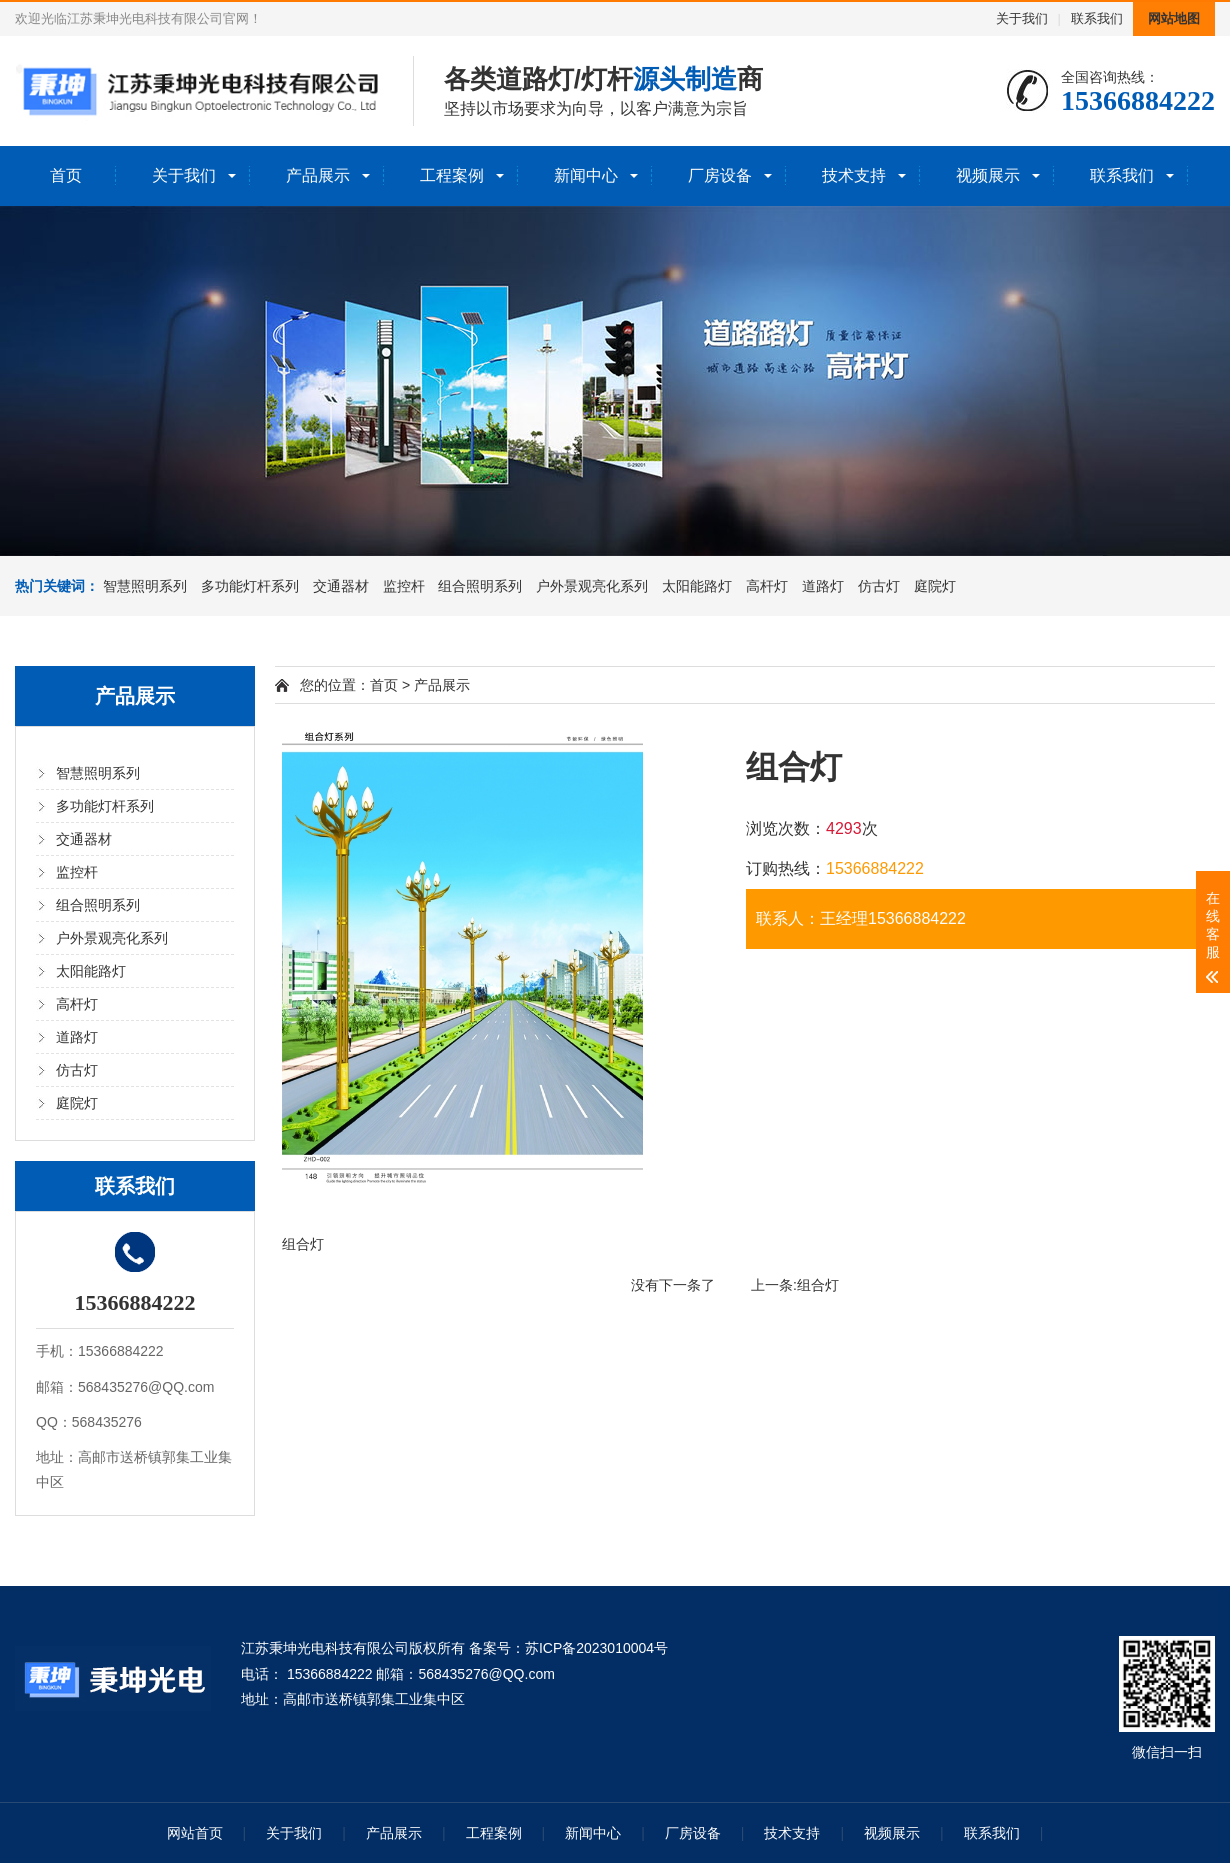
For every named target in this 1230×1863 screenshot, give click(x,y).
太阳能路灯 (697, 586)
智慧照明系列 (145, 586)
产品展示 (318, 175)
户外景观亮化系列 (592, 586)
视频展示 (988, 175)
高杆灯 (767, 586)
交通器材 (341, 586)
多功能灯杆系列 (250, 586)
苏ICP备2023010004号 (596, 1648)
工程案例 (452, 175)
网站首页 (195, 1833)
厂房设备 (720, 175)
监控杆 (404, 586)
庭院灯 (935, 586)
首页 (66, 175)
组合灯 (818, 1285)
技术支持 (854, 175)
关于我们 (1022, 18)
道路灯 (823, 586)
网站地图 (1174, 18)
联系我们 (1097, 18)
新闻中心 (586, 175)
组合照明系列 (480, 586)
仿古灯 (879, 586)
